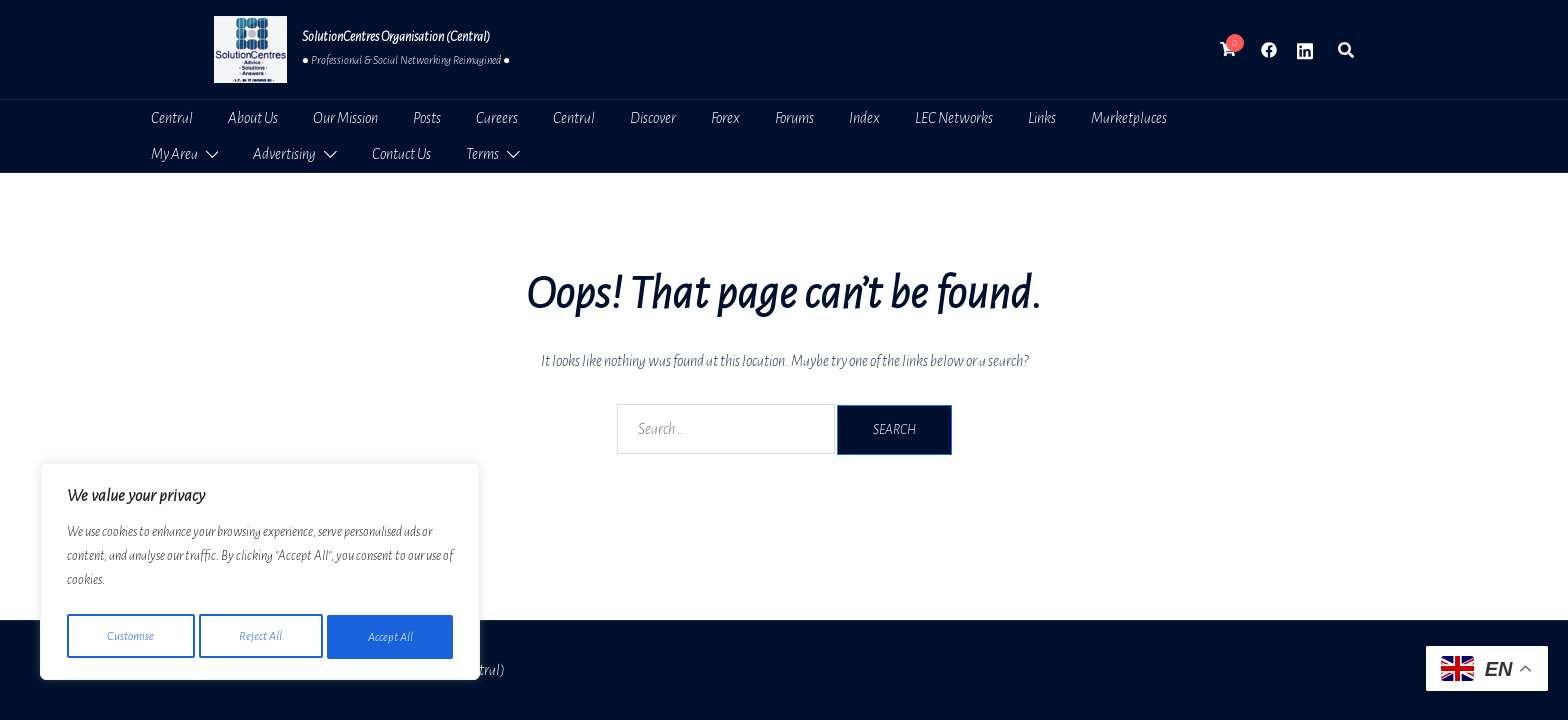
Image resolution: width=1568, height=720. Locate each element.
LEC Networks (954, 118)
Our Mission (345, 118)
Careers (497, 118)
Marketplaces (1129, 118)
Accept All (391, 637)
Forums (794, 118)
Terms (482, 154)
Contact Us (401, 154)
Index (864, 118)
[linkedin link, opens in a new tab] (1305, 49)
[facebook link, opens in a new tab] (1269, 49)
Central (172, 118)
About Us (253, 118)
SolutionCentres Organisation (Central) (396, 37)
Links (1042, 118)
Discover (653, 118)
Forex (725, 118)
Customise (130, 637)
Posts (427, 118)
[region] (260, 575)
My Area (174, 154)
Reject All (260, 637)
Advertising (284, 154)
